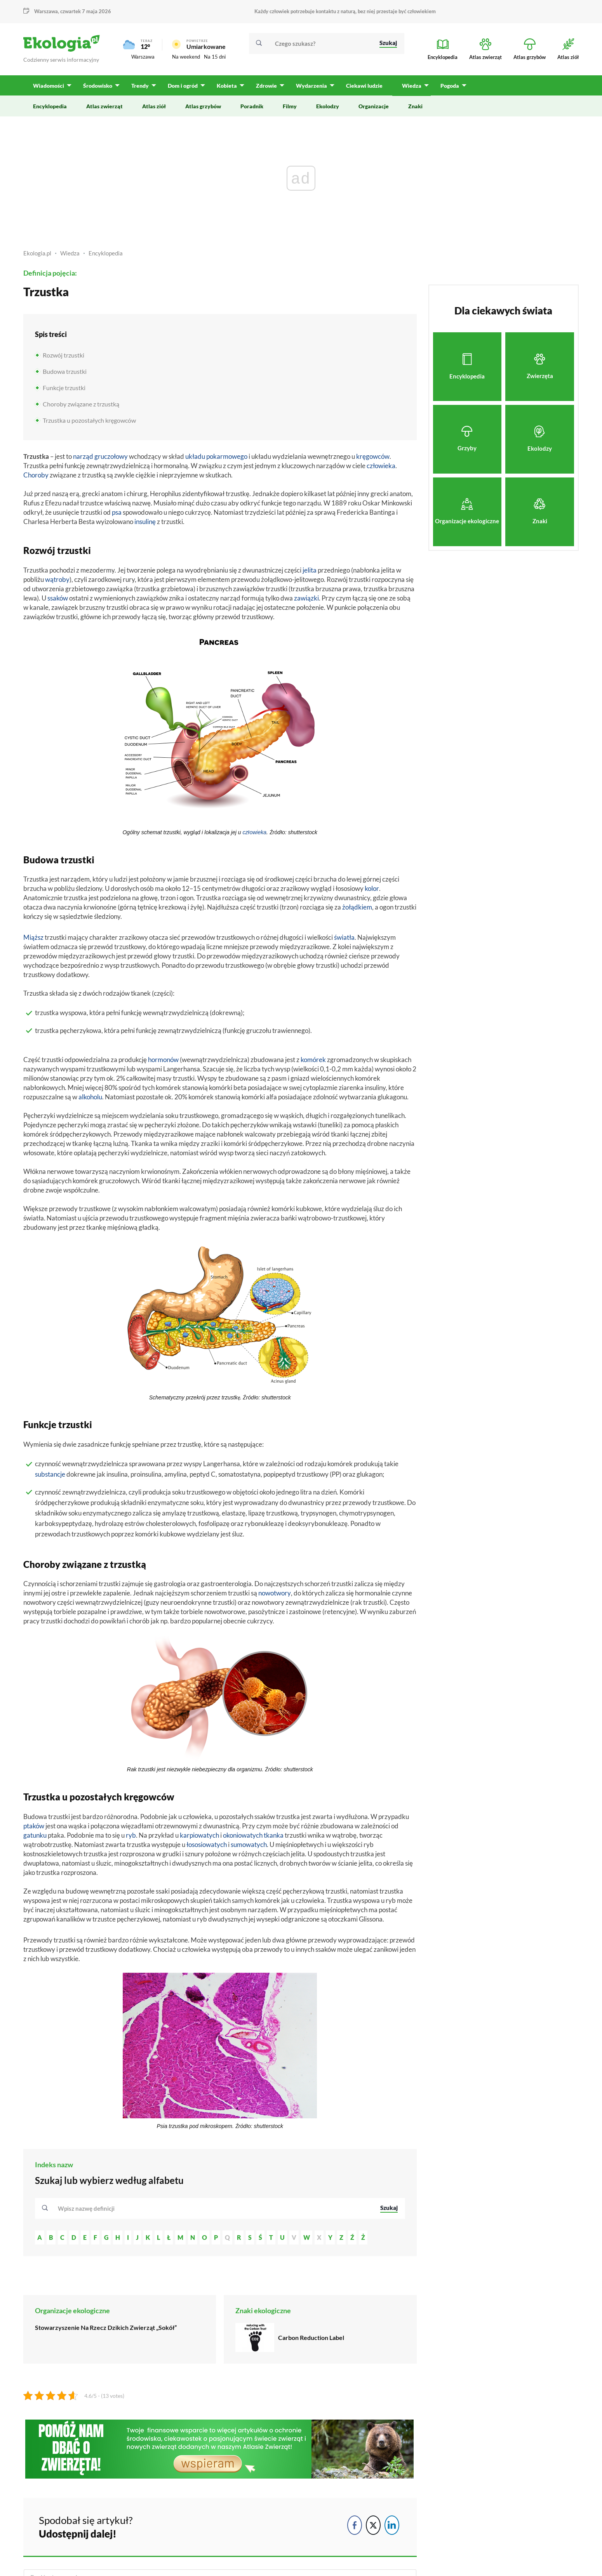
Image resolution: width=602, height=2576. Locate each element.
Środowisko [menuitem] (97, 85)
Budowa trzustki (65, 371)
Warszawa (46, 11)
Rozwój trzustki (63, 355)
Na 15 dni (215, 57)
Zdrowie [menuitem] (266, 85)
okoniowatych (243, 1835)
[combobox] (214, 2208)
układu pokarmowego (216, 456)
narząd (83, 456)
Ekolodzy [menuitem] (327, 106)
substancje (50, 1474)
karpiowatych (199, 1835)
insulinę (145, 521)
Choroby (36, 475)
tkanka (274, 1835)
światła (344, 937)
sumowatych (249, 1844)
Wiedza (70, 253)
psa (117, 512)
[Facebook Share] (354, 2525)
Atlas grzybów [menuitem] (203, 106)
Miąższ (33, 937)
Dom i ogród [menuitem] (183, 85)
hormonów (163, 1059)
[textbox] (88, 2208)
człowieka (381, 466)
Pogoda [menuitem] (449, 85)
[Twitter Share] (373, 2525)
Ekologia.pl (37, 253)
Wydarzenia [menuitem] (311, 85)
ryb (131, 1835)
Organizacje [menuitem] (373, 106)
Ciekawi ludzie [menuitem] (364, 85)
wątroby (57, 579)
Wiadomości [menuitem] (48, 85)
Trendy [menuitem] (140, 85)
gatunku (35, 1835)
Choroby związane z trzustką (81, 404)
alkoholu (90, 1097)
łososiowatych (206, 1844)
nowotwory (274, 1593)
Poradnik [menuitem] (251, 106)
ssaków (57, 598)
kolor (372, 888)
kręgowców (373, 456)
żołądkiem (357, 907)
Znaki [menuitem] (415, 106)
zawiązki (306, 598)
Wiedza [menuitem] (411, 85)
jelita (310, 570)
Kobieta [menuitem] (227, 85)
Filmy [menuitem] (290, 106)
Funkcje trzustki (64, 387)
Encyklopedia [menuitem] (50, 106)
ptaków (33, 1826)
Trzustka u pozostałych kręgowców (89, 420)
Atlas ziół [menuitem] (154, 106)
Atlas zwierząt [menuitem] (104, 106)
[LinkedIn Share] (392, 2525)
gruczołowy (111, 456)
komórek (313, 1059)
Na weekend (186, 57)
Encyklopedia (106, 253)
